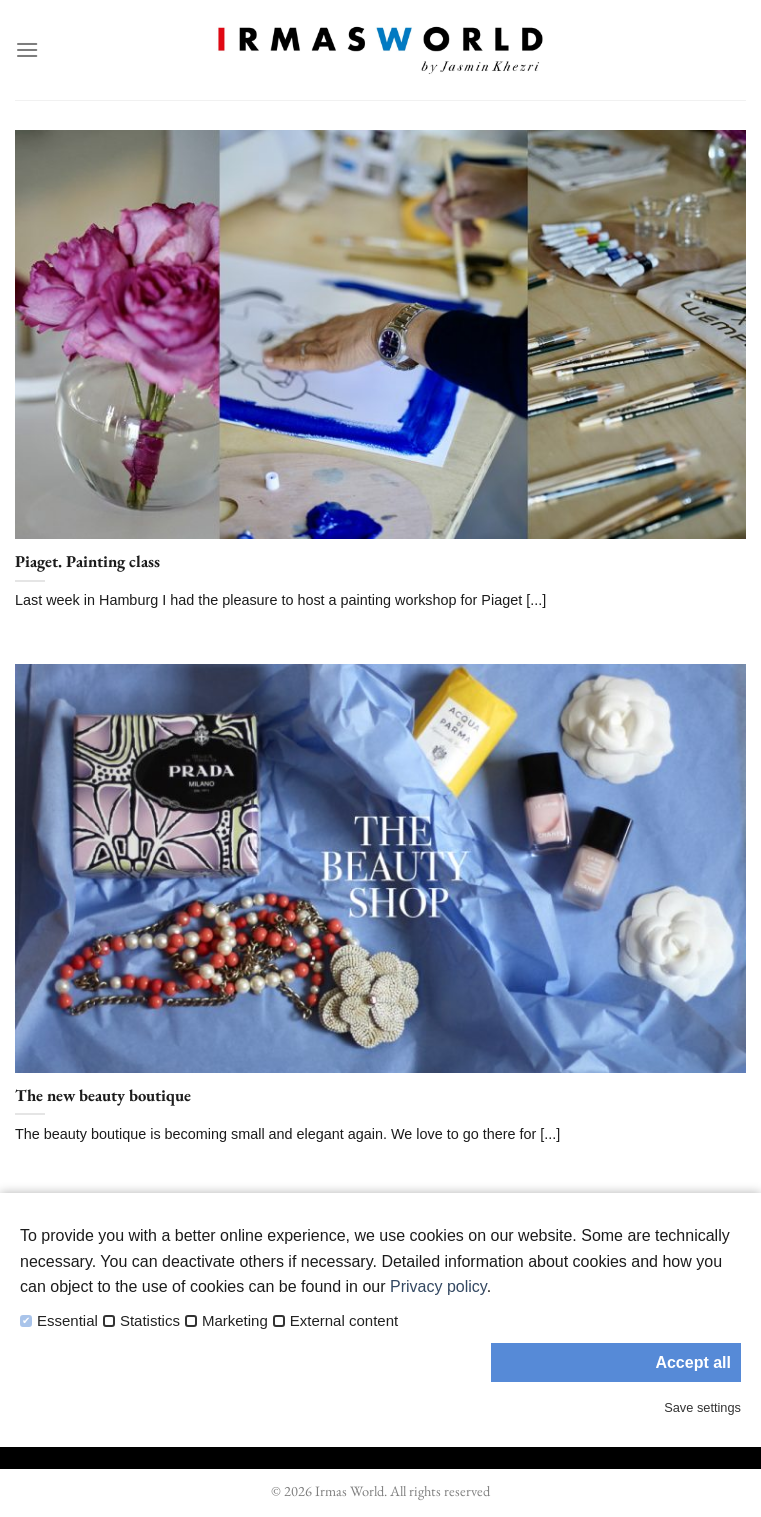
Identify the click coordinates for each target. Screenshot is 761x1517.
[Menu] (27, 49)
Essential (67, 1321)
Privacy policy (438, 1286)
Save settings (702, 1407)
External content (344, 1321)
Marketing (235, 1321)
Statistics (150, 1321)
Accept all (693, 1362)
